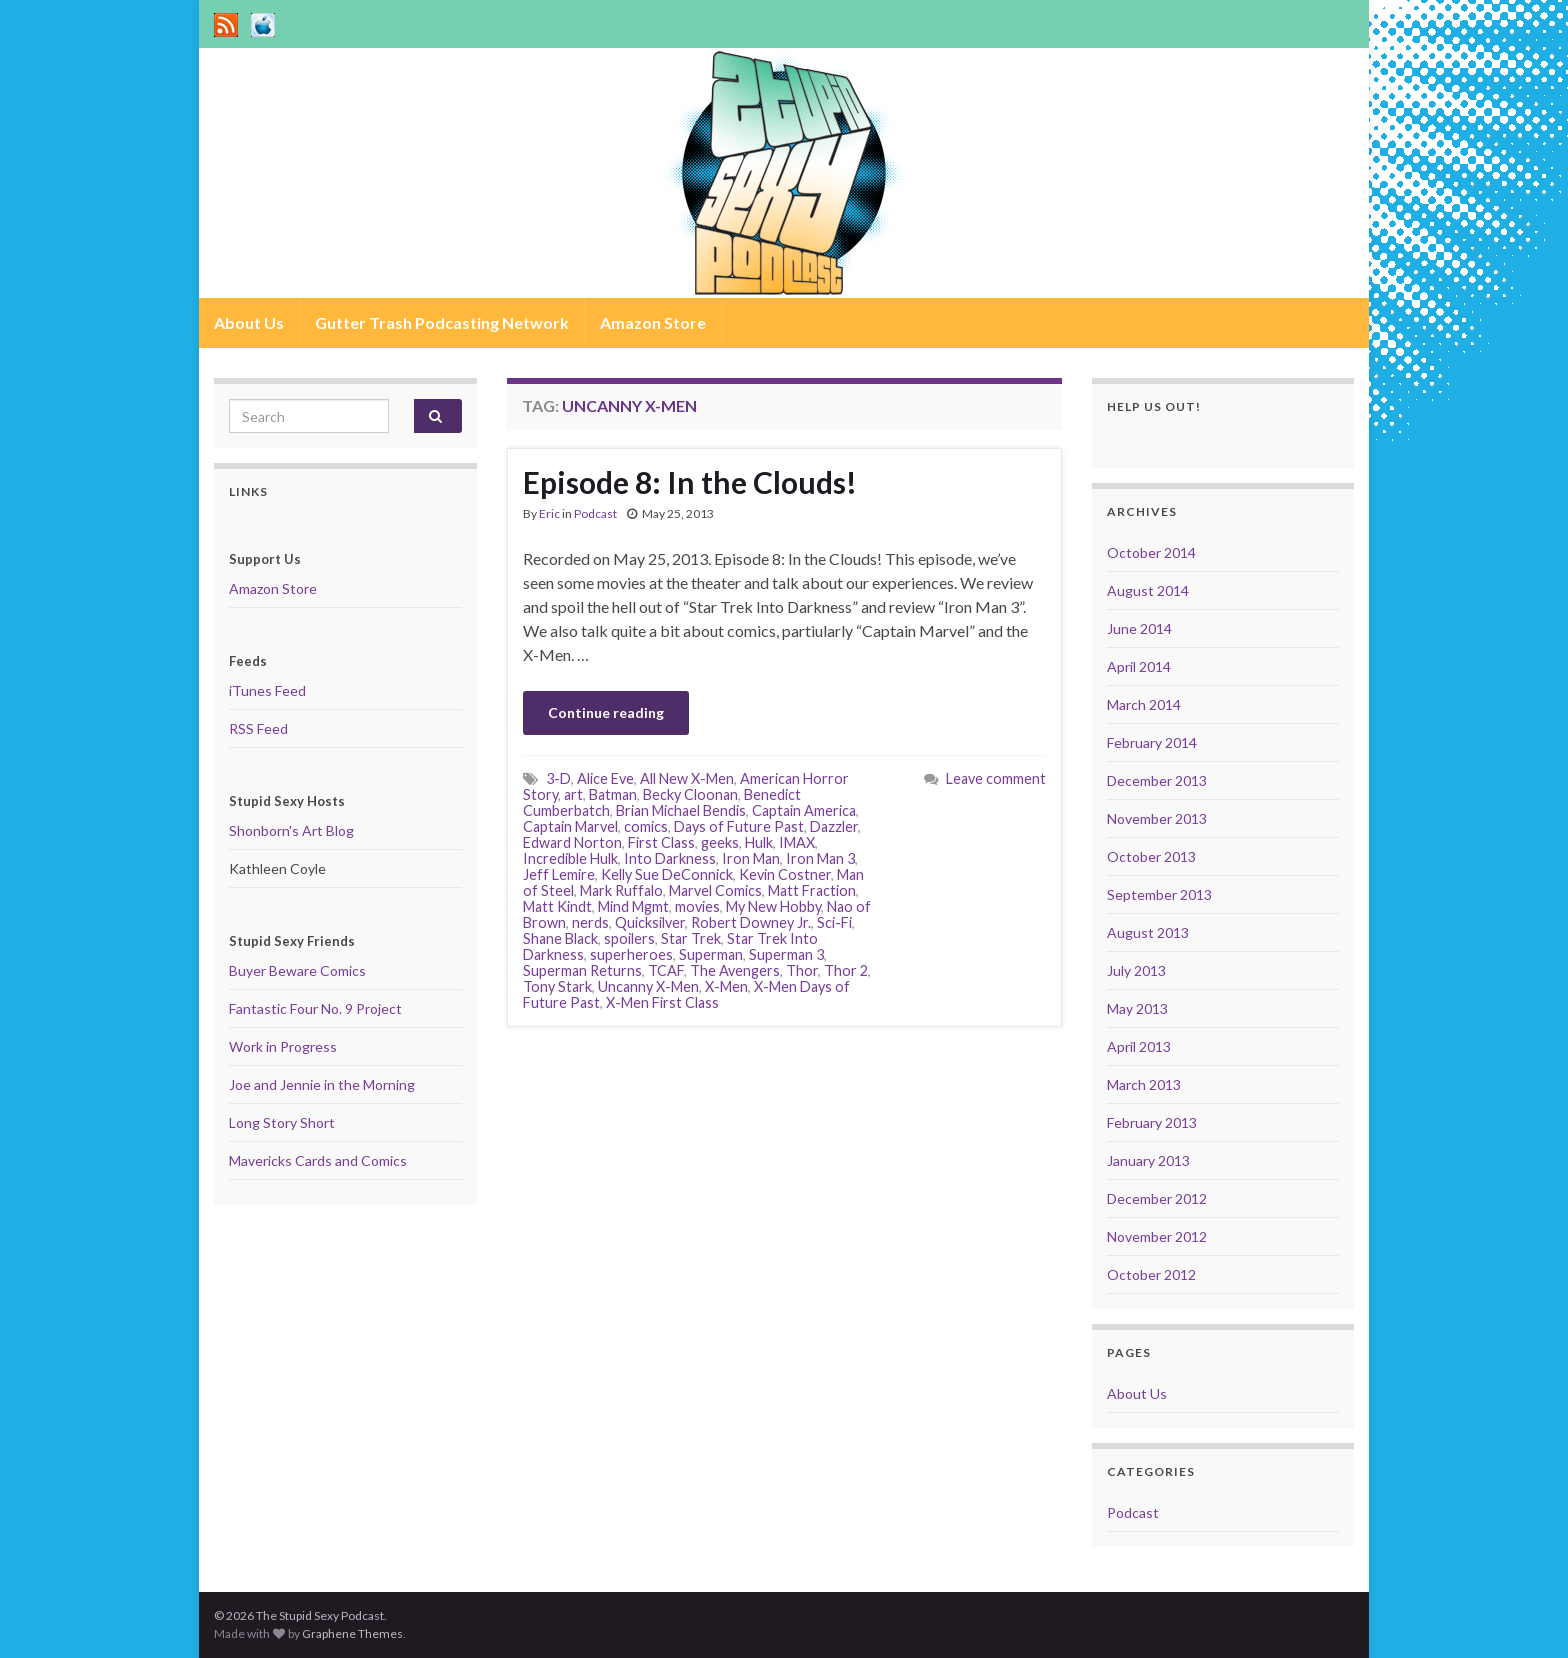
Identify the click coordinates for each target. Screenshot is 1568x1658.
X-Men (726, 986)
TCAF (666, 970)
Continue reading (606, 712)
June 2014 (1139, 628)
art (573, 794)
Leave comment (996, 778)
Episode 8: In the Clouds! (690, 482)
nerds (590, 922)
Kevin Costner (785, 874)
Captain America (804, 810)
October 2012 (1151, 1274)
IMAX (797, 842)
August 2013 (1148, 932)
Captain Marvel (570, 826)
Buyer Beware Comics (297, 970)
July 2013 (1136, 970)
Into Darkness (670, 858)
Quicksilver (650, 922)
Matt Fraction (812, 890)
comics (646, 826)
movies (697, 906)
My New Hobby (773, 906)
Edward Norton (572, 842)
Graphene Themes (352, 1633)
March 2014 (1144, 704)
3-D (558, 778)
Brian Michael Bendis (681, 810)
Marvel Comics (715, 890)
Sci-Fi (834, 922)
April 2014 (1139, 666)
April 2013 (1139, 1046)
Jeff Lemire (559, 874)
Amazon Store (653, 322)
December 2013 (1157, 780)
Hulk (759, 842)
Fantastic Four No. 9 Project (315, 1008)
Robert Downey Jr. (751, 922)
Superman (711, 954)
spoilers (629, 938)
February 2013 (1152, 1122)
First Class (661, 842)
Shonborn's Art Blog (291, 830)
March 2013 (1144, 1084)
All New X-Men (687, 778)
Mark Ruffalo (621, 890)
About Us (249, 322)
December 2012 (1157, 1198)
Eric (549, 513)
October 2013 (1151, 856)
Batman (613, 794)
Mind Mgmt (633, 906)
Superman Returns (582, 970)
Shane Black (560, 938)
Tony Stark (557, 986)
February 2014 (1152, 742)
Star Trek (691, 938)
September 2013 (1159, 894)
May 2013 (1137, 1008)
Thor (802, 970)
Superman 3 (786, 954)
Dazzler (834, 826)
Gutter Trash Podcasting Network (442, 322)
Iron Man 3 (820, 858)
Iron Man (751, 858)
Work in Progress (283, 1046)
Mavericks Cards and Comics (318, 1160)
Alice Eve (605, 778)
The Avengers (735, 970)
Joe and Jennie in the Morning (322, 1084)
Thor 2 (846, 970)
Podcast (595, 513)
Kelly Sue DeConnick (667, 874)
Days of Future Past (739, 826)
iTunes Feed (267, 690)
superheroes (631, 954)
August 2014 (1148, 590)
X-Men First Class (662, 1002)
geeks (720, 842)
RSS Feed (258, 728)
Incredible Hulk (570, 858)
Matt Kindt (557, 906)
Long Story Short (282, 1122)
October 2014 (1151, 552)
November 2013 (1157, 818)
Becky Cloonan (690, 794)
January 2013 (1148, 1160)
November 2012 (1157, 1236)
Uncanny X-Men (648, 986)
